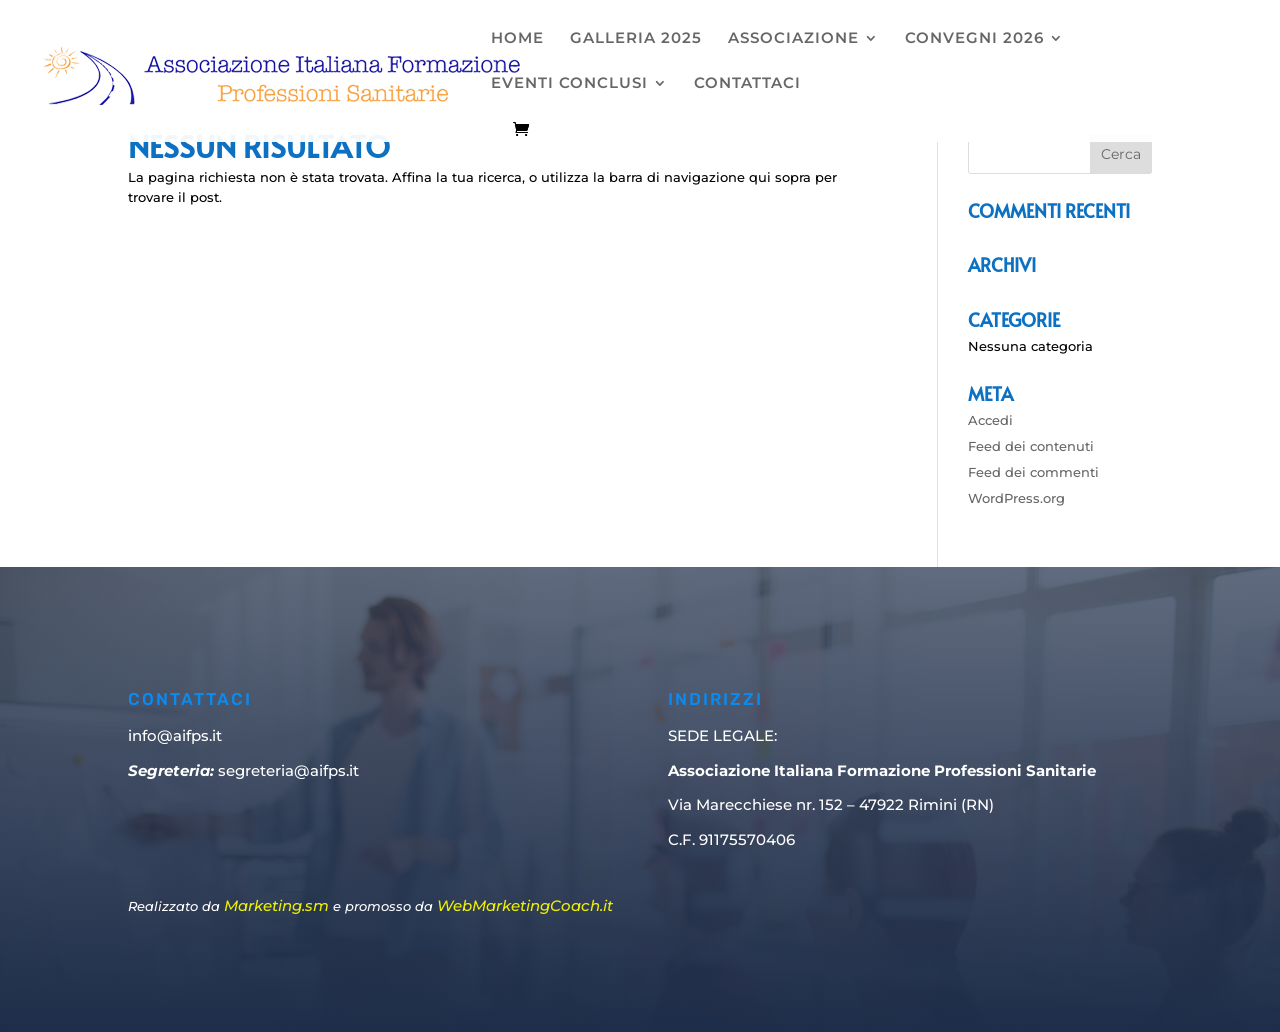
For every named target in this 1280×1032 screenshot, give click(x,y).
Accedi (990, 420)
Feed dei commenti (1033, 472)
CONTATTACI (747, 84)
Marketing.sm (276, 905)
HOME (517, 39)
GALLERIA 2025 (636, 39)
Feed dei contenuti (1031, 446)
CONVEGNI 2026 (974, 39)
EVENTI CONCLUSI (569, 84)
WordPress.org (1016, 498)
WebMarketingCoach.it (525, 905)
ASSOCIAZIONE (793, 39)
